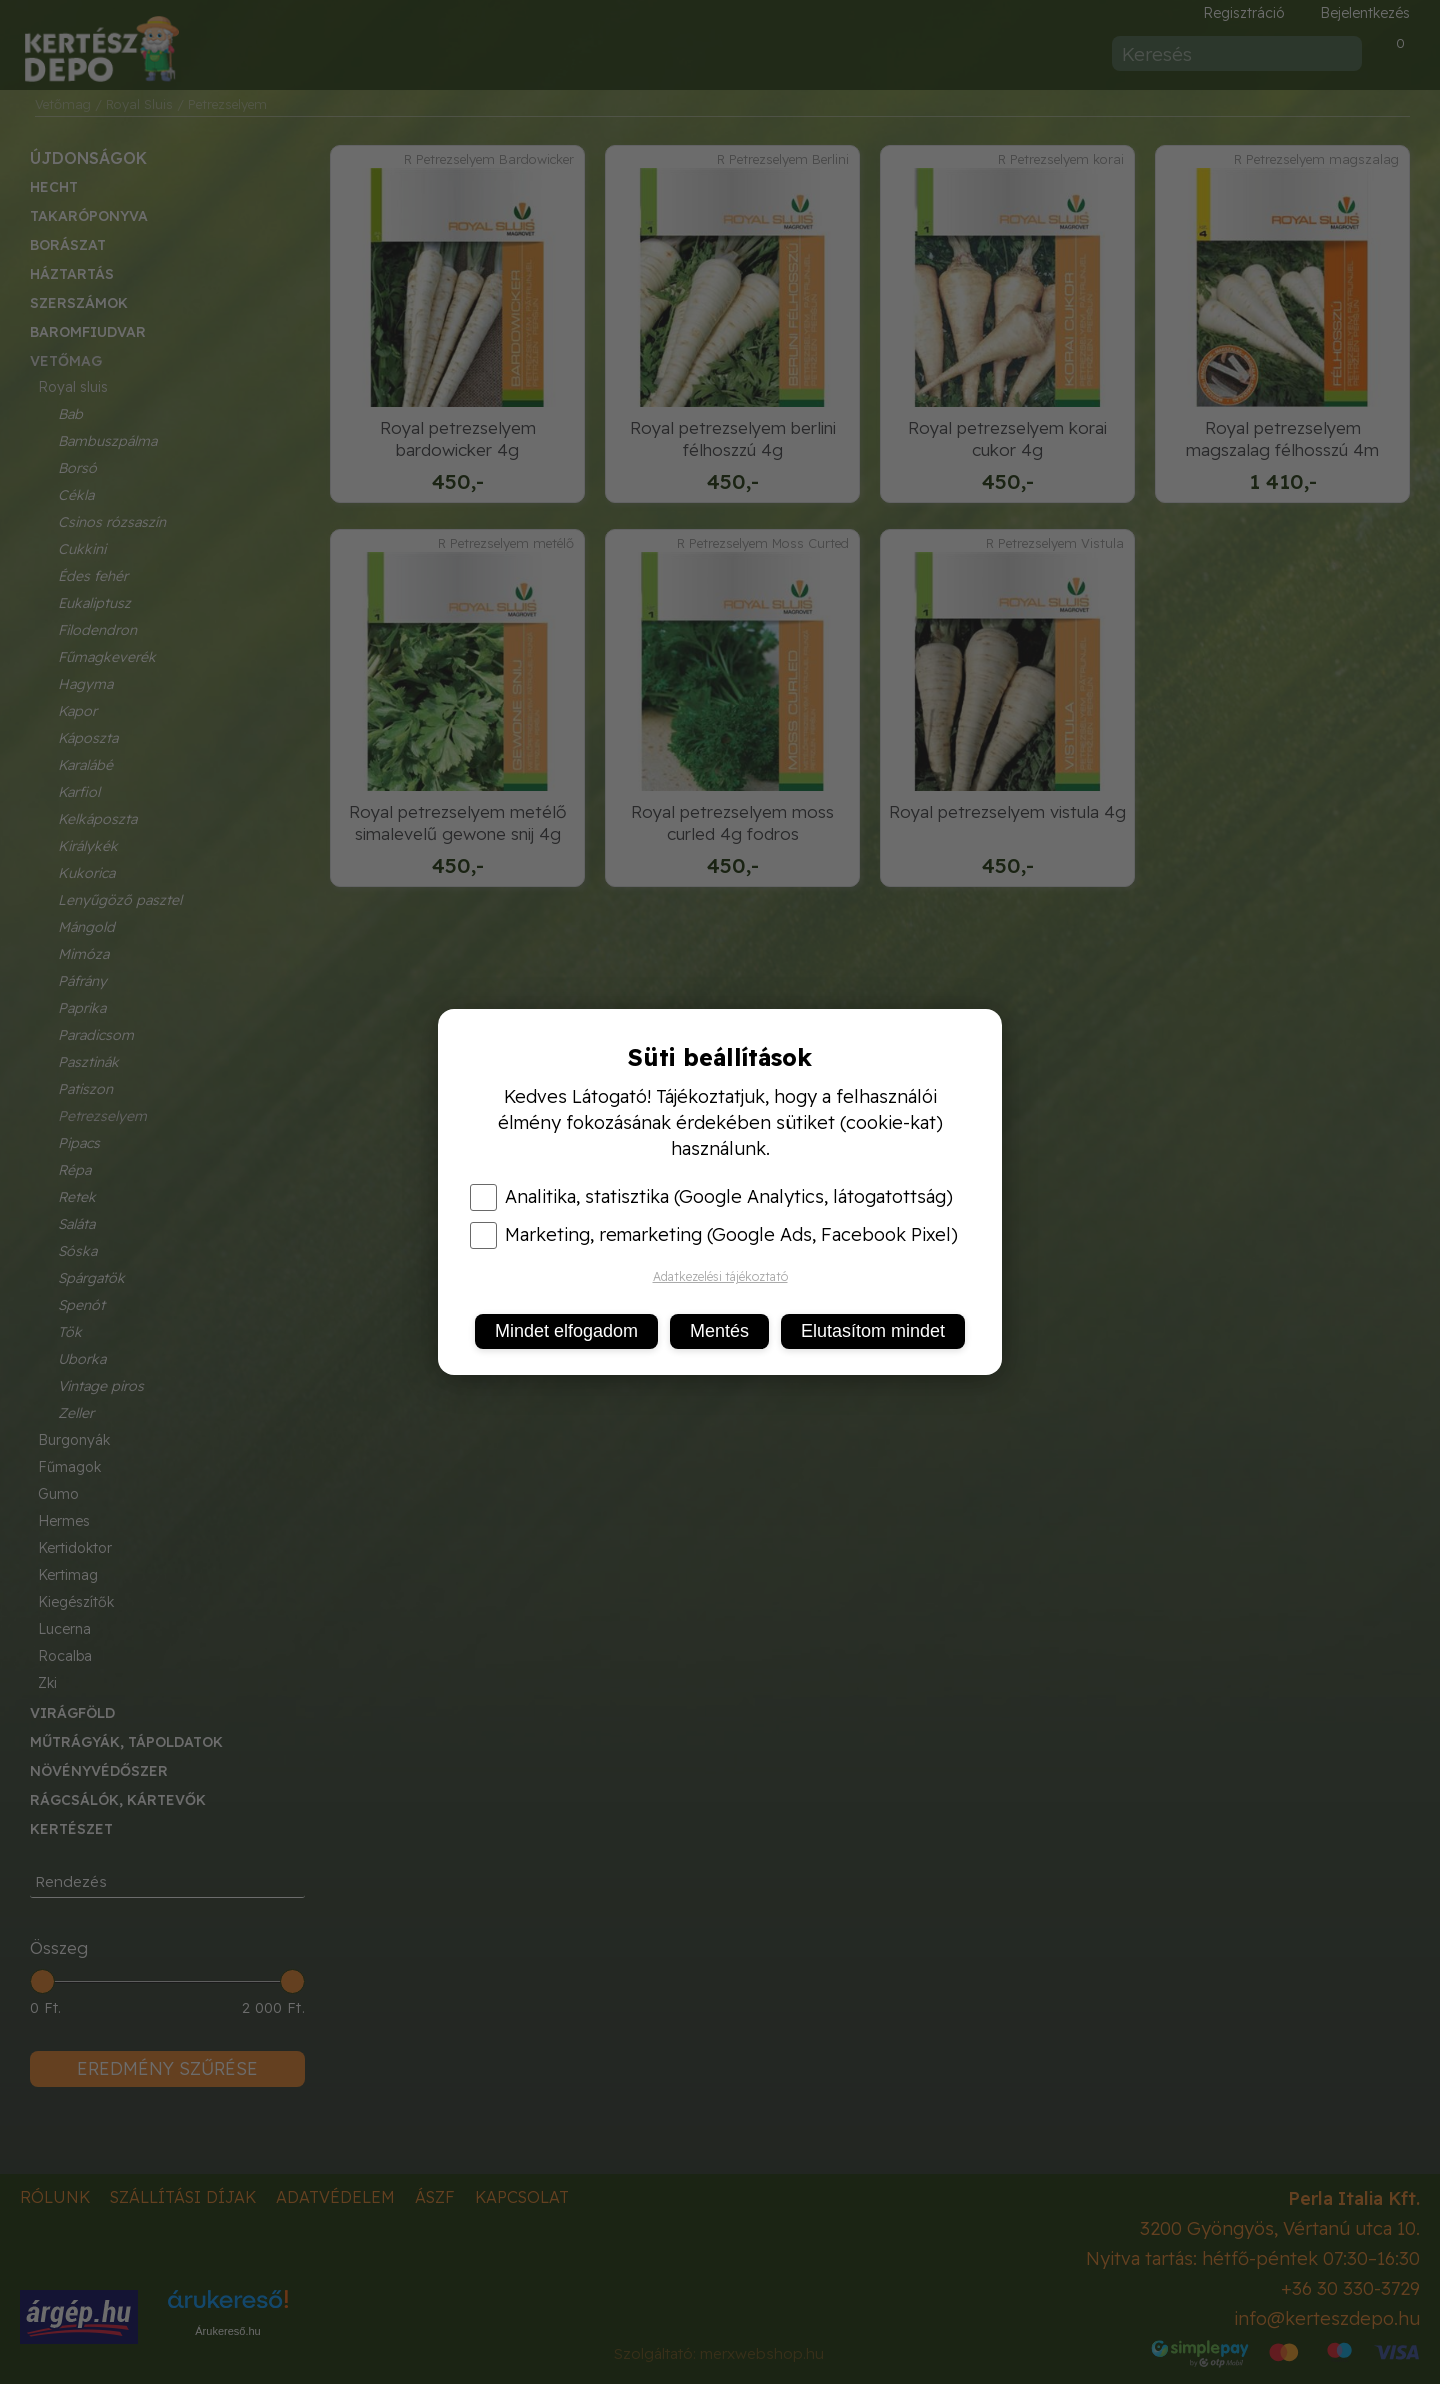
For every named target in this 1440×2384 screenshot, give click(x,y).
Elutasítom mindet (873, 1331)
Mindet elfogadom (566, 1331)
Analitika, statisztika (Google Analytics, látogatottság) (711, 1197)
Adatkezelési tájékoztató (720, 1276)
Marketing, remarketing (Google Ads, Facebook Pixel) (714, 1235)
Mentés (719, 1331)
